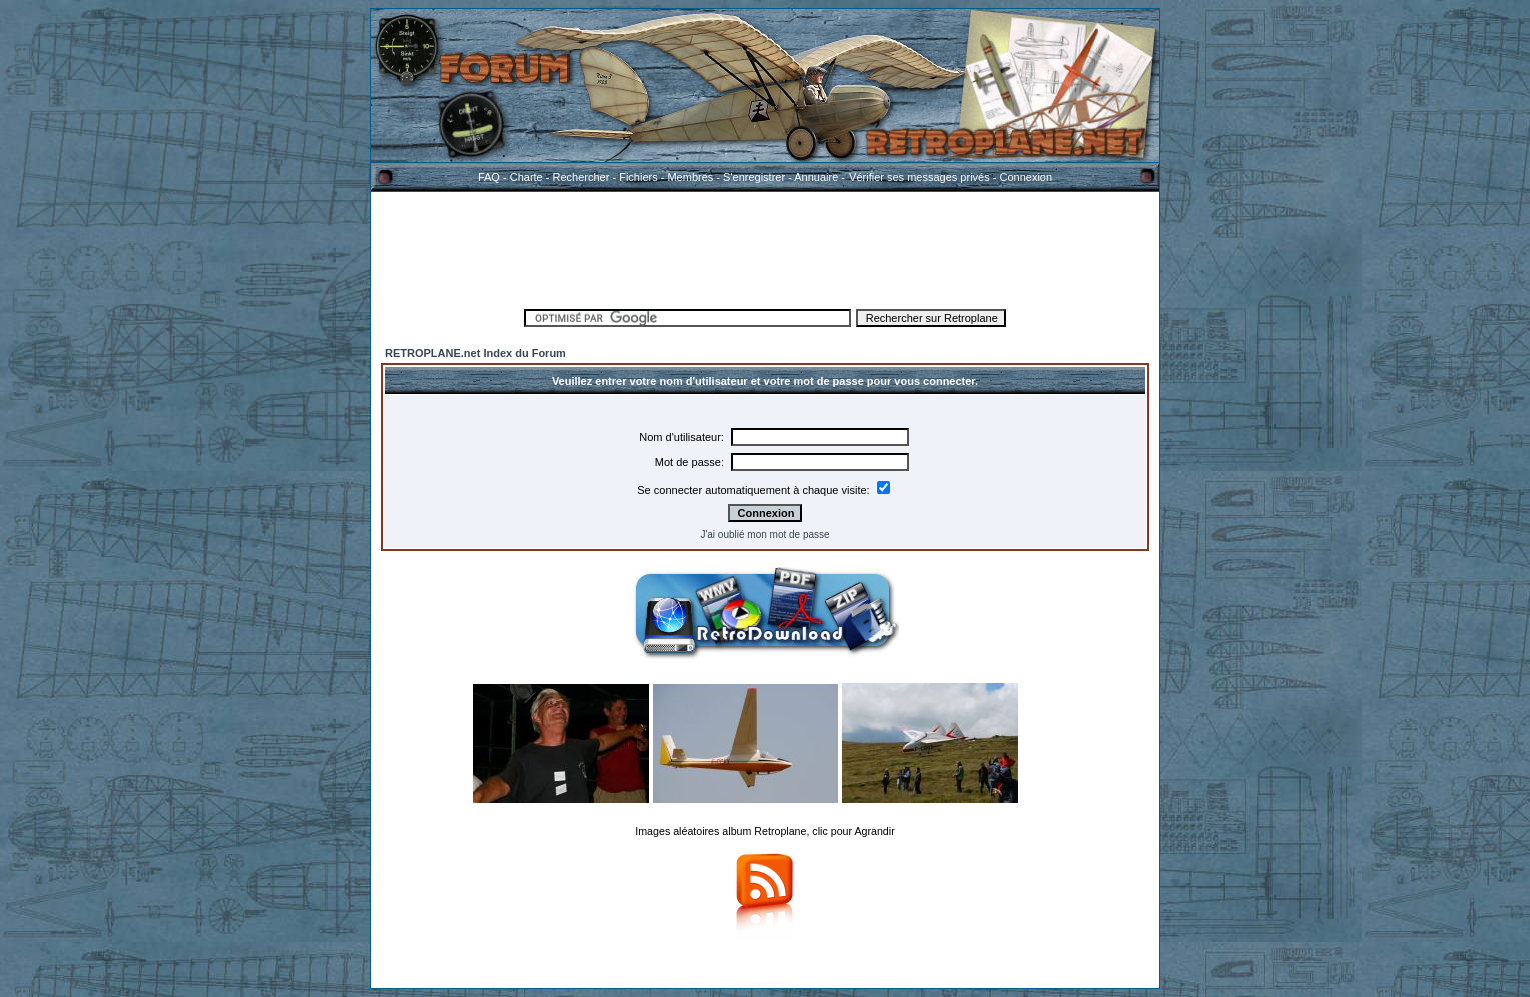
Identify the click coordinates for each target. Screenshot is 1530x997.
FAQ (489, 177)
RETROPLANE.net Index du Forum (475, 353)
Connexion (1025, 177)
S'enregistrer (754, 177)
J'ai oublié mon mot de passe (764, 534)
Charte (526, 177)
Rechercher (581, 177)
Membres (690, 177)
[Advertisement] (765, 247)
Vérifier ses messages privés (919, 177)
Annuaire (816, 177)
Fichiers (638, 177)
